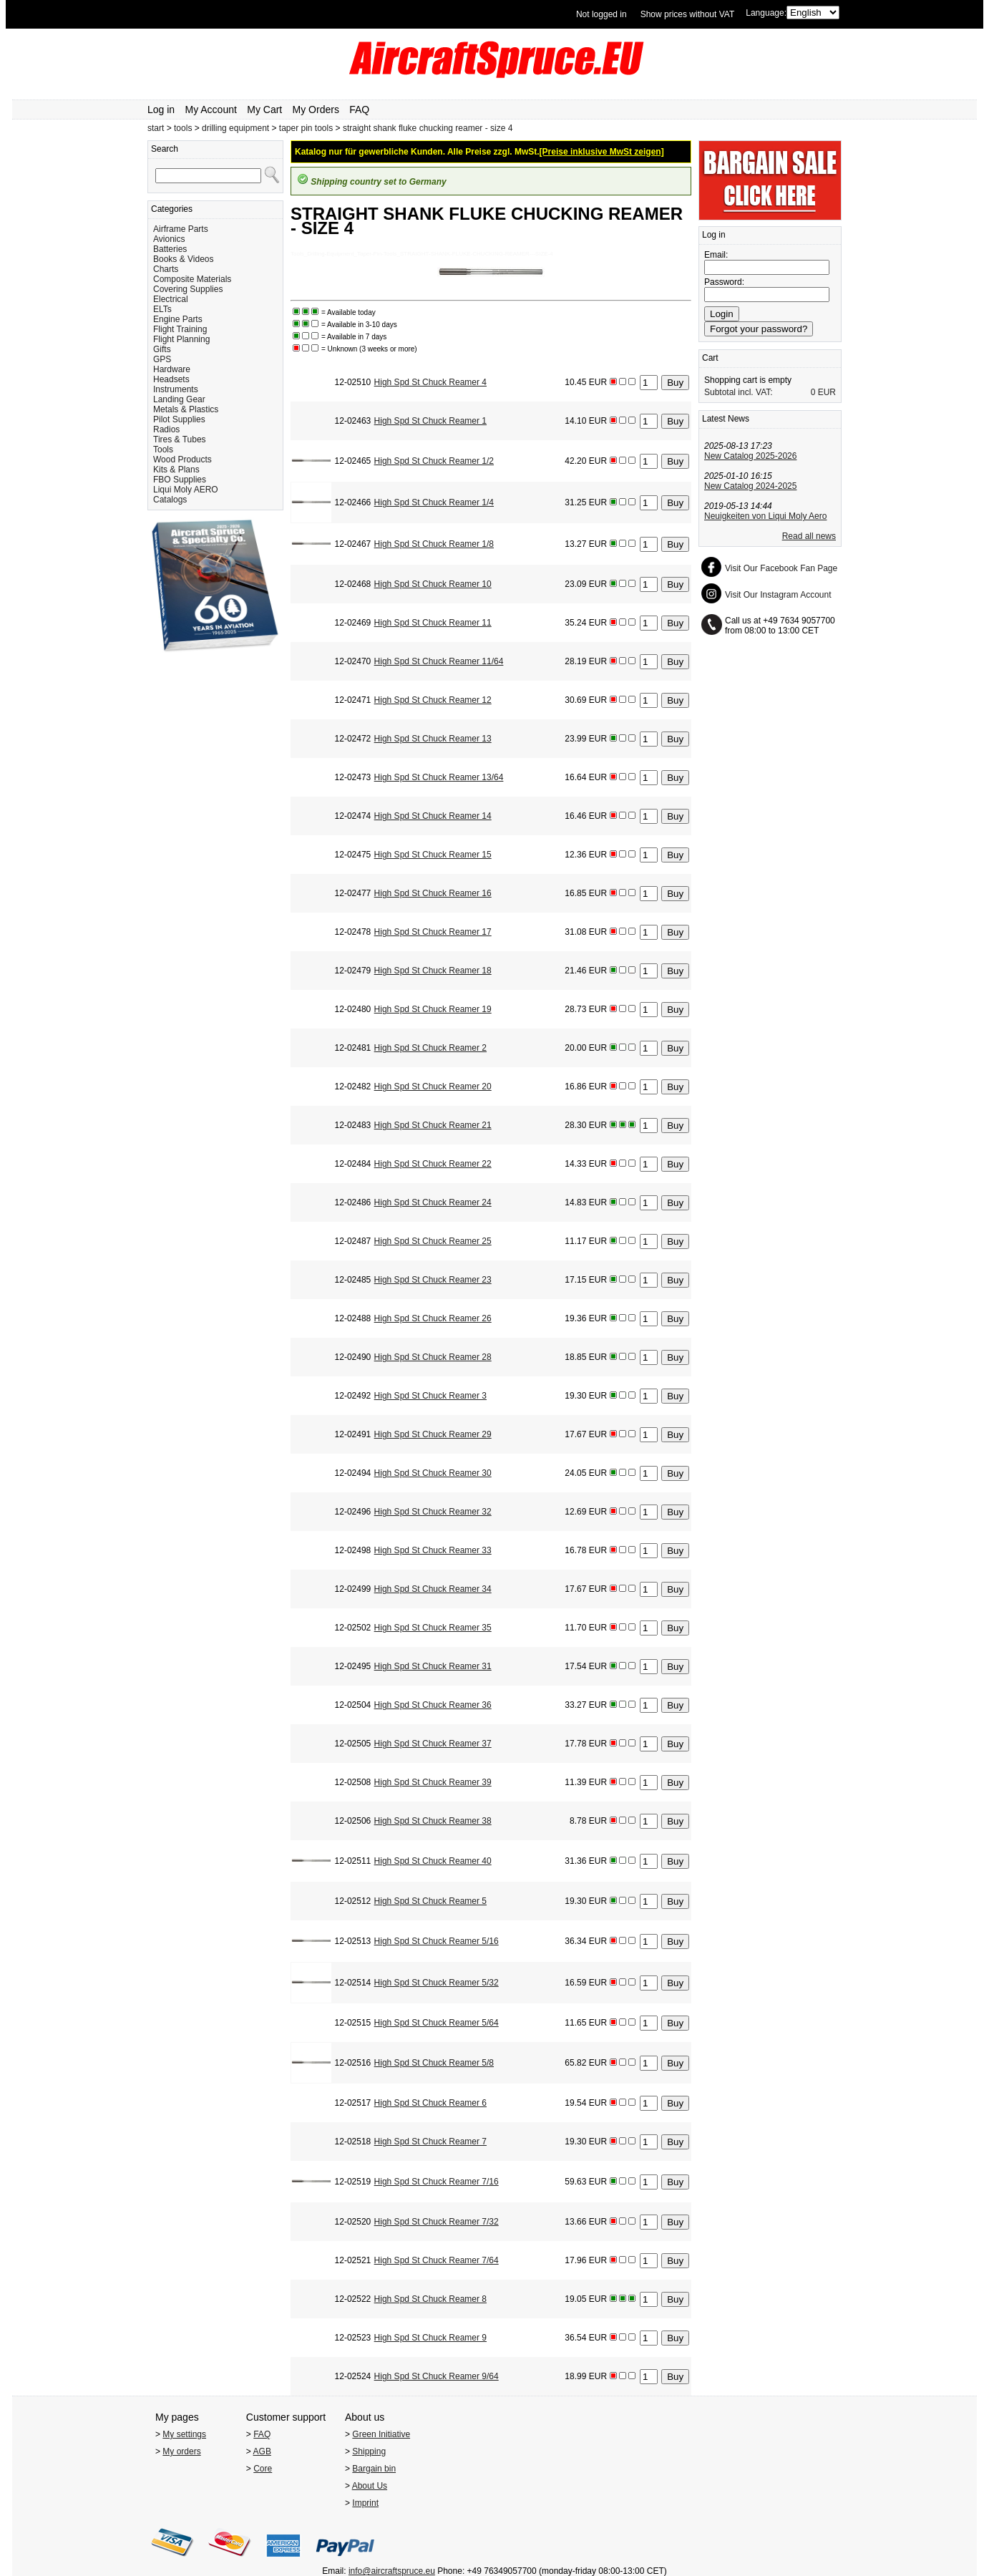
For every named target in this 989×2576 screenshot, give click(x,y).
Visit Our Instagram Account (778, 595)
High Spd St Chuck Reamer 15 (433, 855)
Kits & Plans (176, 470)
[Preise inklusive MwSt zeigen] (602, 152)
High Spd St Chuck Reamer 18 (433, 971)
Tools (163, 449)
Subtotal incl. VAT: (738, 392)
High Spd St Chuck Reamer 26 (433, 1318)
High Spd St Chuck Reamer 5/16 (436, 1941)
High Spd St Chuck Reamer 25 (433, 1241)
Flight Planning (181, 339)
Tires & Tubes (179, 439)
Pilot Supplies (179, 419)
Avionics (169, 239)
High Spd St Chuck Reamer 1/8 (434, 544)
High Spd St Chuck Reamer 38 (433, 1821)
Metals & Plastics (185, 409)
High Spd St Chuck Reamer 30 (433, 1473)
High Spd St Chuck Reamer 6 (430, 2103)
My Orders (316, 109)
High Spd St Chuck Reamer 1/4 (434, 502)
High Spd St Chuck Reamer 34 (433, 1589)
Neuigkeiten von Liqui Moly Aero (765, 516)
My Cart (264, 109)
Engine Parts (178, 319)
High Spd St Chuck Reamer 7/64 (436, 2260)
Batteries (170, 249)
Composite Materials (192, 279)
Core (262, 2469)
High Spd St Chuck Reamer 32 (433, 1512)
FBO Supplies (179, 480)
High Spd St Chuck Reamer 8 (430, 2299)
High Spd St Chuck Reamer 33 (433, 1550)
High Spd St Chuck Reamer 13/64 (439, 777)
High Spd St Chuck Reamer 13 (433, 739)
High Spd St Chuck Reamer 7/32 (436, 2222)
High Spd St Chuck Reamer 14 (433, 816)
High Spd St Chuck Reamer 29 (433, 1434)
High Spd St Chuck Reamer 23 (433, 1280)
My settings (184, 2434)
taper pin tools (306, 128)
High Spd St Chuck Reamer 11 (433, 623)
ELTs (162, 309)
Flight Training (180, 329)
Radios (166, 429)
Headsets (171, 379)
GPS (162, 359)
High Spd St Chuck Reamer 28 (433, 1357)
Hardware (171, 369)
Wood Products (182, 460)
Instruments (175, 389)
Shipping (369, 2451)
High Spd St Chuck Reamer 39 (433, 1782)
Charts (165, 269)
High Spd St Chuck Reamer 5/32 (436, 1983)
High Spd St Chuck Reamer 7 (430, 2142)
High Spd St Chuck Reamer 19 (433, 1009)
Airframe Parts (180, 229)
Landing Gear (179, 399)
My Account (211, 109)
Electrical (170, 299)
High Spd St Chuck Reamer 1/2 (434, 461)
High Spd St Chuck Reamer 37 (433, 1744)
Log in (161, 109)
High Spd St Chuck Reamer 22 (433, 1164)
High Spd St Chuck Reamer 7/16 (436, 2182)
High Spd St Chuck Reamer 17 (433, 932)
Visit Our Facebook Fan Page (781, 568)
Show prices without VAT (687, 14)
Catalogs (170, 500)
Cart (710, 358)
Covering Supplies (188, 289)
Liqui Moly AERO (185, 490)
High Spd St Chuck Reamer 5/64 (436, 2023)
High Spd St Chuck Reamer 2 (430, 1048)
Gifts (162, 349)
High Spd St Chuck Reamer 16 (433, 893)
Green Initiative (381, 2434)
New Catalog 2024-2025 (750, 486)
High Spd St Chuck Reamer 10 (433, 584)
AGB (262, 2451)
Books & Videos (183, 259)
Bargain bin (374, 2469)
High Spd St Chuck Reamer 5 (430, 1901)
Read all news (809, 536)
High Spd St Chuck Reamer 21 (433, 1125)
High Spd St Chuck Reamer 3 (430, 1396)
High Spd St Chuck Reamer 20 (433, 1087)
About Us (369, 2486)
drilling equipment (235, 128)
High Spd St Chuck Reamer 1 (430, 421)
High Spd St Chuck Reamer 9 (430, 2338)
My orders (181, 2451)
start (155, 128)
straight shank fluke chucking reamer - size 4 (427, 128)
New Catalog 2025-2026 (750, 456)
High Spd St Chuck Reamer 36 (433, 1705)
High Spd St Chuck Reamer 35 (433, 1628)
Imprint (365, 2503)
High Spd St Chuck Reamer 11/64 (439, 661)
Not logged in (601, 14)
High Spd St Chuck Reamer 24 (433, 1202)
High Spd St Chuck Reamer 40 (433, 1861)
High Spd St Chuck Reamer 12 (433, 700)
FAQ (359, 109)
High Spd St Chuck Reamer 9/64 (436, 2376)
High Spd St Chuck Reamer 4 (430, 382)
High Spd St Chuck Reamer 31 (433, 1666)
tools (183, 128)
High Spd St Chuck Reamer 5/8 (434, 2063)
